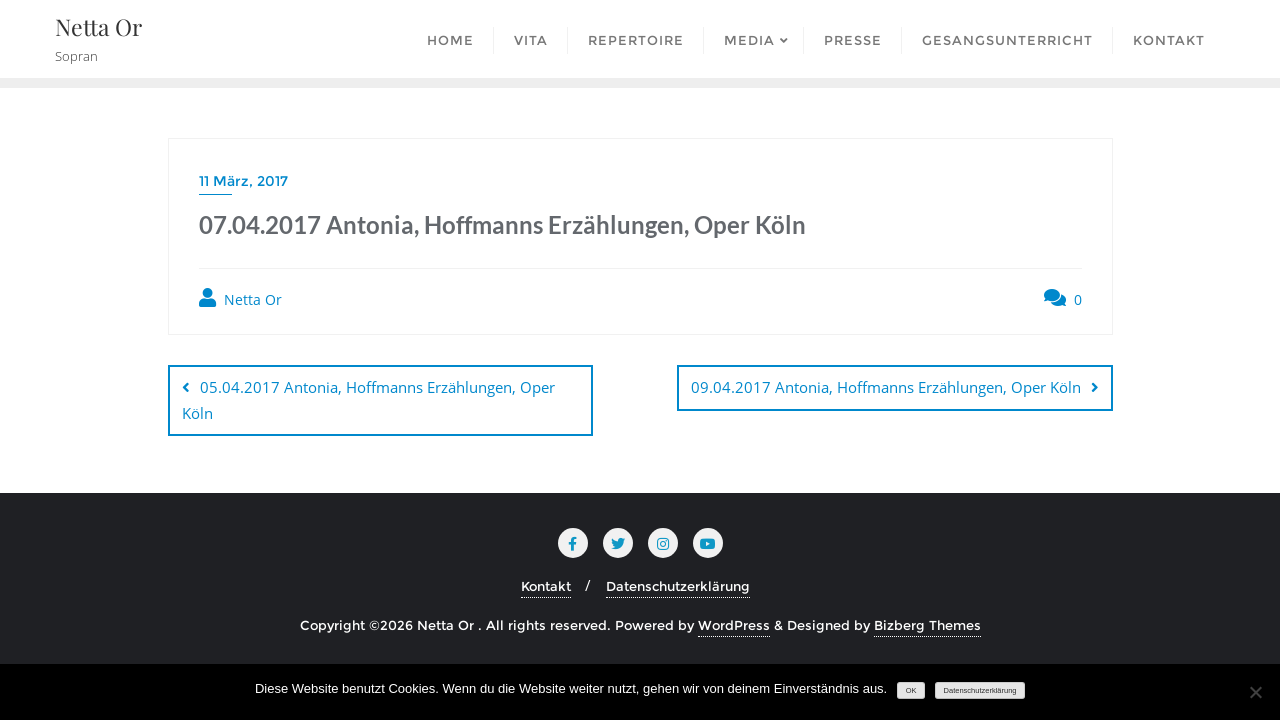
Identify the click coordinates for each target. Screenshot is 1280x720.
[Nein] (1255, 692)
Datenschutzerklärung (678, 586)
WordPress (734, 625)
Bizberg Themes (927, 625)
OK (911, 690)
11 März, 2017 (243, 181)
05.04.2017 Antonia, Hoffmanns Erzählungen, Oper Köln (368, 399)
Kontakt (546, 586)
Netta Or (240, 298)
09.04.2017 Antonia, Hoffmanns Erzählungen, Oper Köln (886, 387)
